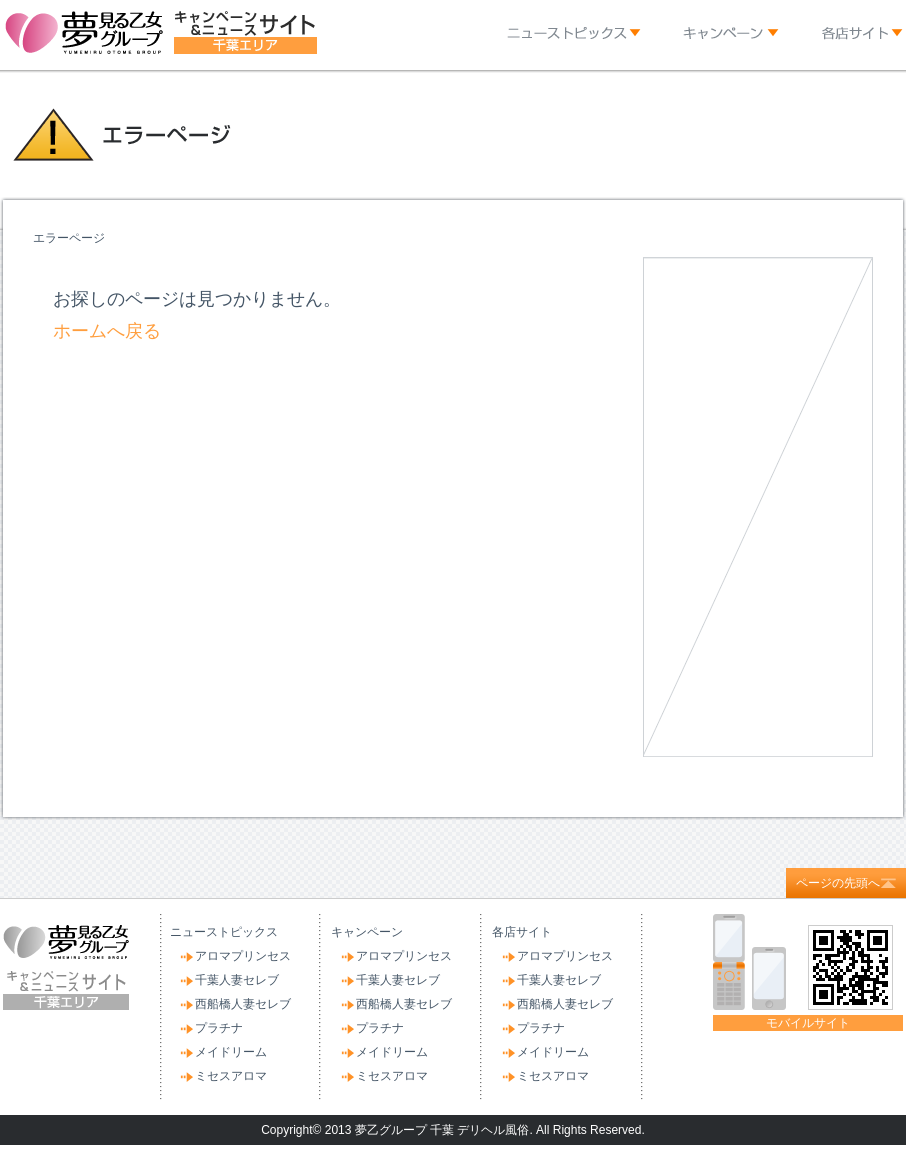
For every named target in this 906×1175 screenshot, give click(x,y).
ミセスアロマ (231, 1076)
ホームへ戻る (107, 331)
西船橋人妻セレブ (243, 1004)
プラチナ (219, 1028)
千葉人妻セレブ (237, 980)
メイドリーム (231, 1052)
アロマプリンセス (243, 956)
